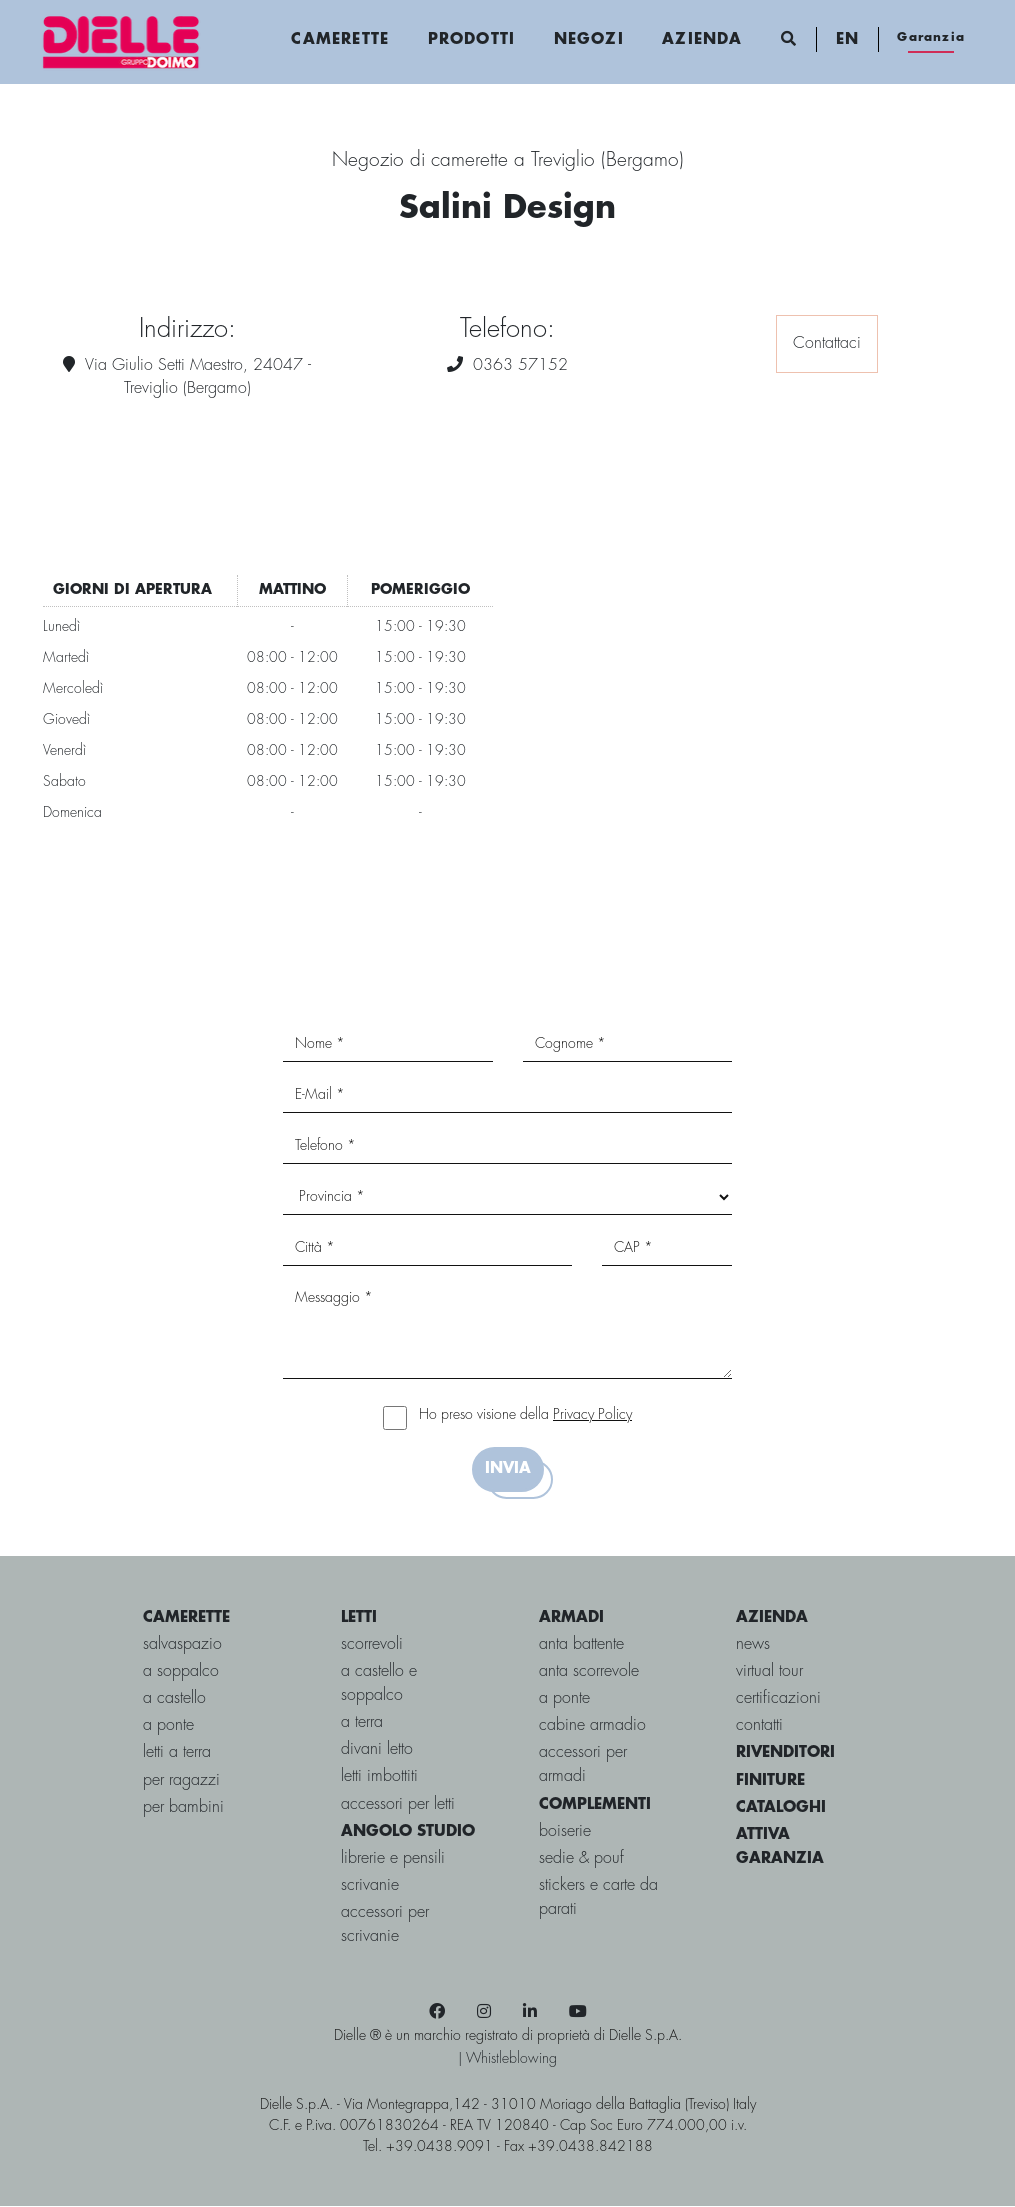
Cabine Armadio (592, 1726)
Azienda (702, 40)
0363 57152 (520, 365)
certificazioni (778, 1699)
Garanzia (931, 37)
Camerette (340, 40)
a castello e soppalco (379, 1684)
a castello (174, 1699)
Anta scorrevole (589, 1672)
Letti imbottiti (379, 1777)
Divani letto (377, 1750)
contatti (759, 1726)
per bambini (183, 1807)
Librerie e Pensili (393, 1859)
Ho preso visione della (525, 1416)
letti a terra (177, 1753)
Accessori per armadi (583, 1765)
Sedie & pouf (581, 1859)
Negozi (588, 40)
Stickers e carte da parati (598, 1898)
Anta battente (581, 1644)
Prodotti (472, 40)
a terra (362, 1723)
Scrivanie (370, 1886)
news (753, 1644)
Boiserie (565, 1831)
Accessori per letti (398, 1804)
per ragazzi (181, 1780)
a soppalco (181, 1672)
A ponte (564, 1699)
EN (846, 40)
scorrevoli (372, 1644)
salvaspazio (182, 1644)
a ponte (168, 1726)
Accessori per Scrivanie (385, 1925)
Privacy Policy (592, 1416)
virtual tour (769, 1672)
